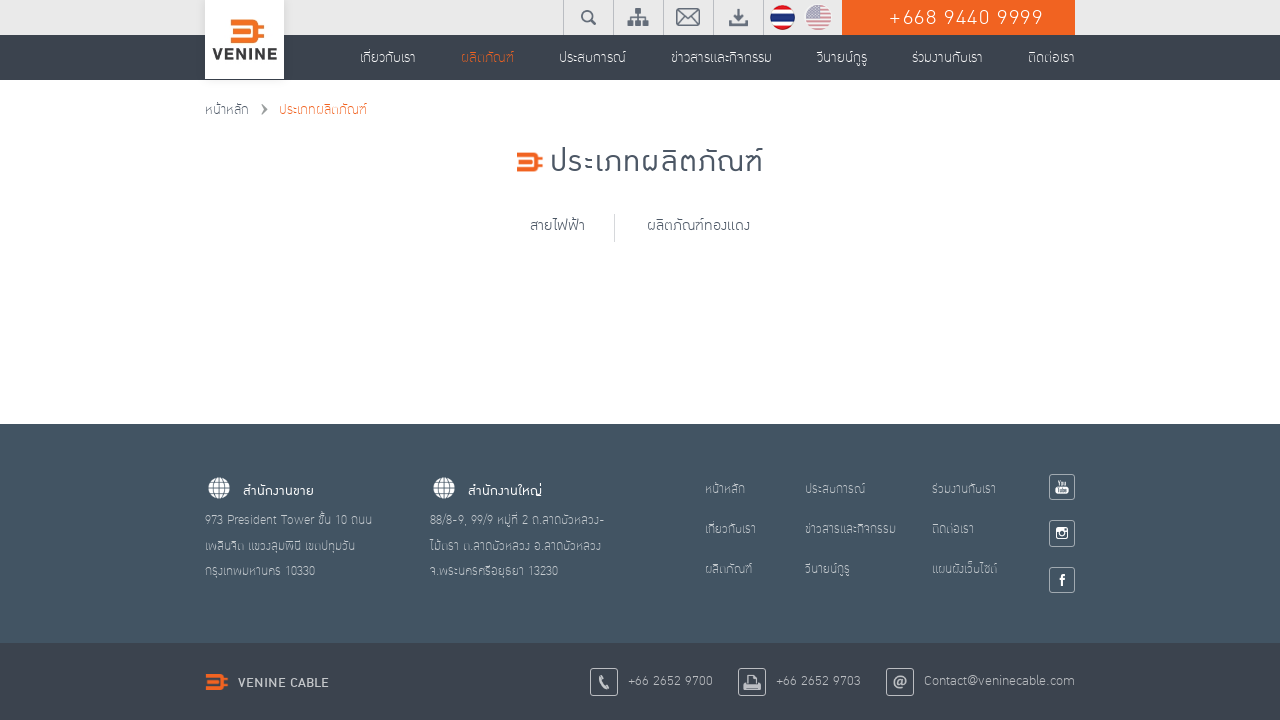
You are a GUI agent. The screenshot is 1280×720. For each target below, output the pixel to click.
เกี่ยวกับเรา (730, 529)
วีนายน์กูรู (827, 569)
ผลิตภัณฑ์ (728, 569)
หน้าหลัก (227, 110)
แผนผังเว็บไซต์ (964, 569)
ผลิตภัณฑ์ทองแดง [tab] (700, 225)
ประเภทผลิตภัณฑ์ (323, 110)
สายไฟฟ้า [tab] (556, 225)
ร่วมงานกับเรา (964, 489)
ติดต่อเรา (953, 529)
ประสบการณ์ (835, 489)
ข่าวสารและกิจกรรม (850, 529)
